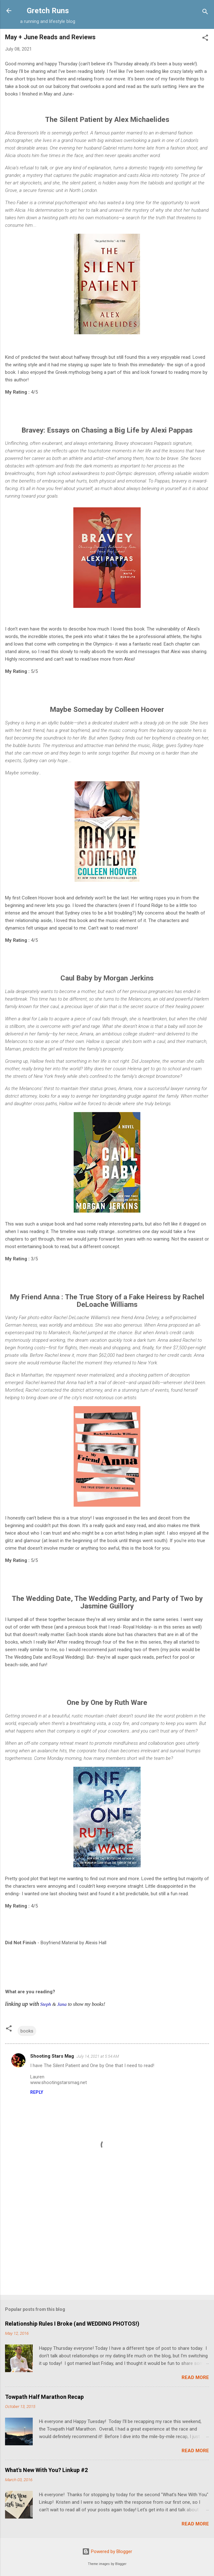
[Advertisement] (107, 2241)
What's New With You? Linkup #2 (46, 2470)
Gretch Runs (48, 10)
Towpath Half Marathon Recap (44, 2396)
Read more (195, 2377)
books (26, 2031)
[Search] (205, 12)
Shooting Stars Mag (52, 2056)
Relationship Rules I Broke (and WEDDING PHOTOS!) (72, 2323)
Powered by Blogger (107, 2551)
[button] (205, 39)
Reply (36, 2092)
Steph (45, 2004)
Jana (62, 2004)
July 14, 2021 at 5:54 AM (97, 2056)
